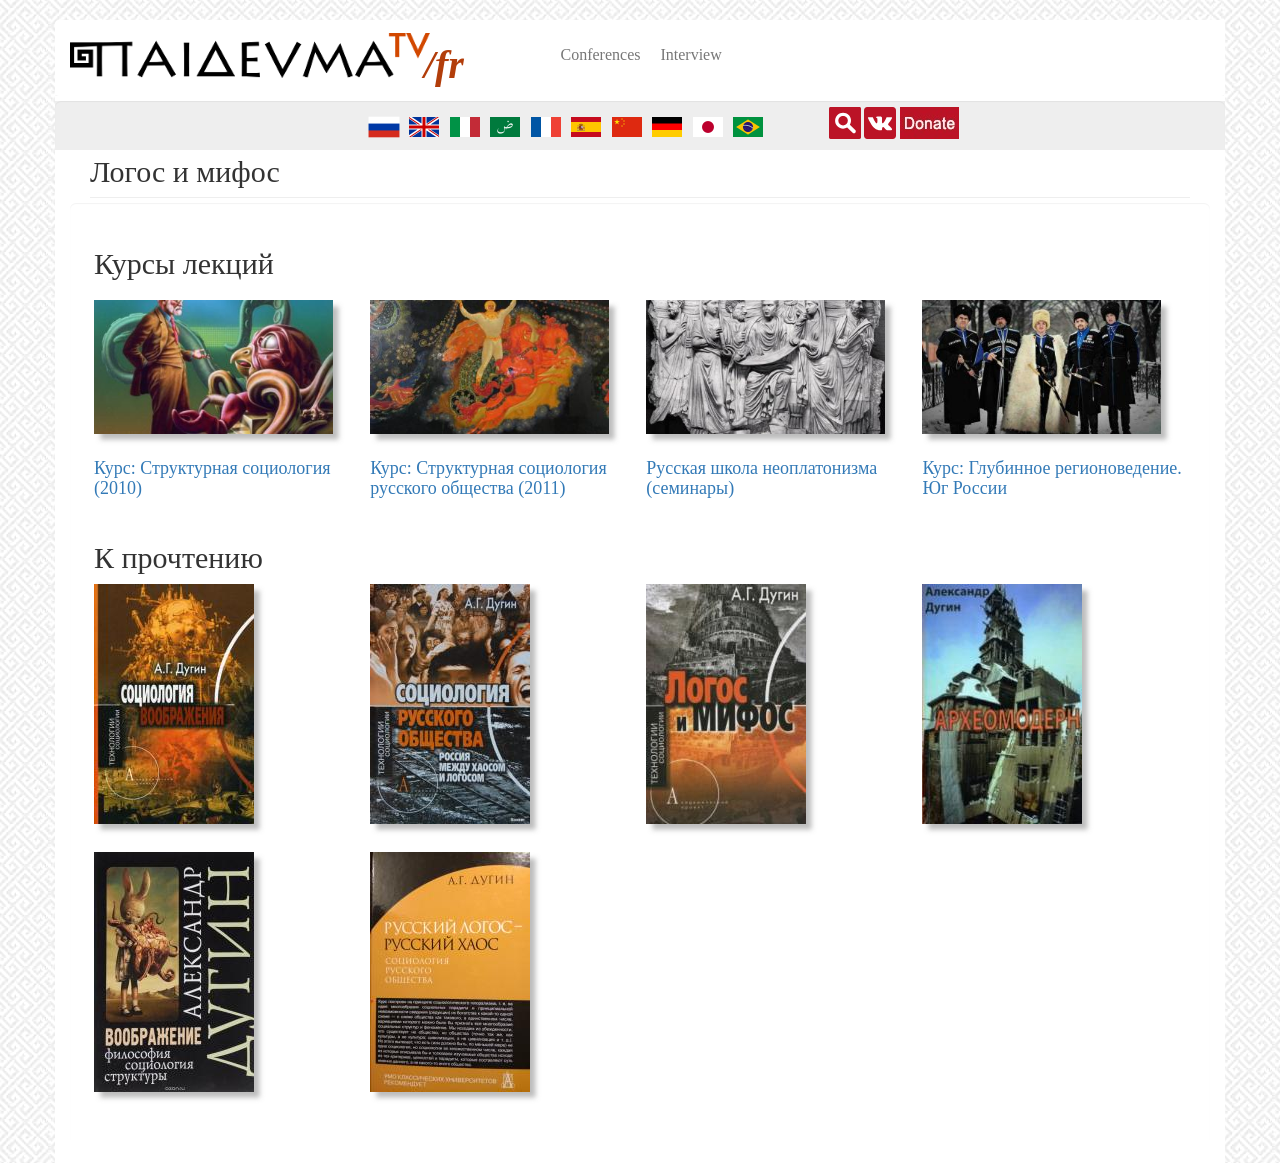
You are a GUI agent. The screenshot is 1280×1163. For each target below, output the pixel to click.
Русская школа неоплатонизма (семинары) (761, 478)
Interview (690, 54)
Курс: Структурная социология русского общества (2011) (488, 478)
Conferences (601, 54)
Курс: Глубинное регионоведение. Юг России (1051, 478)
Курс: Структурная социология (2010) (212, 478)
